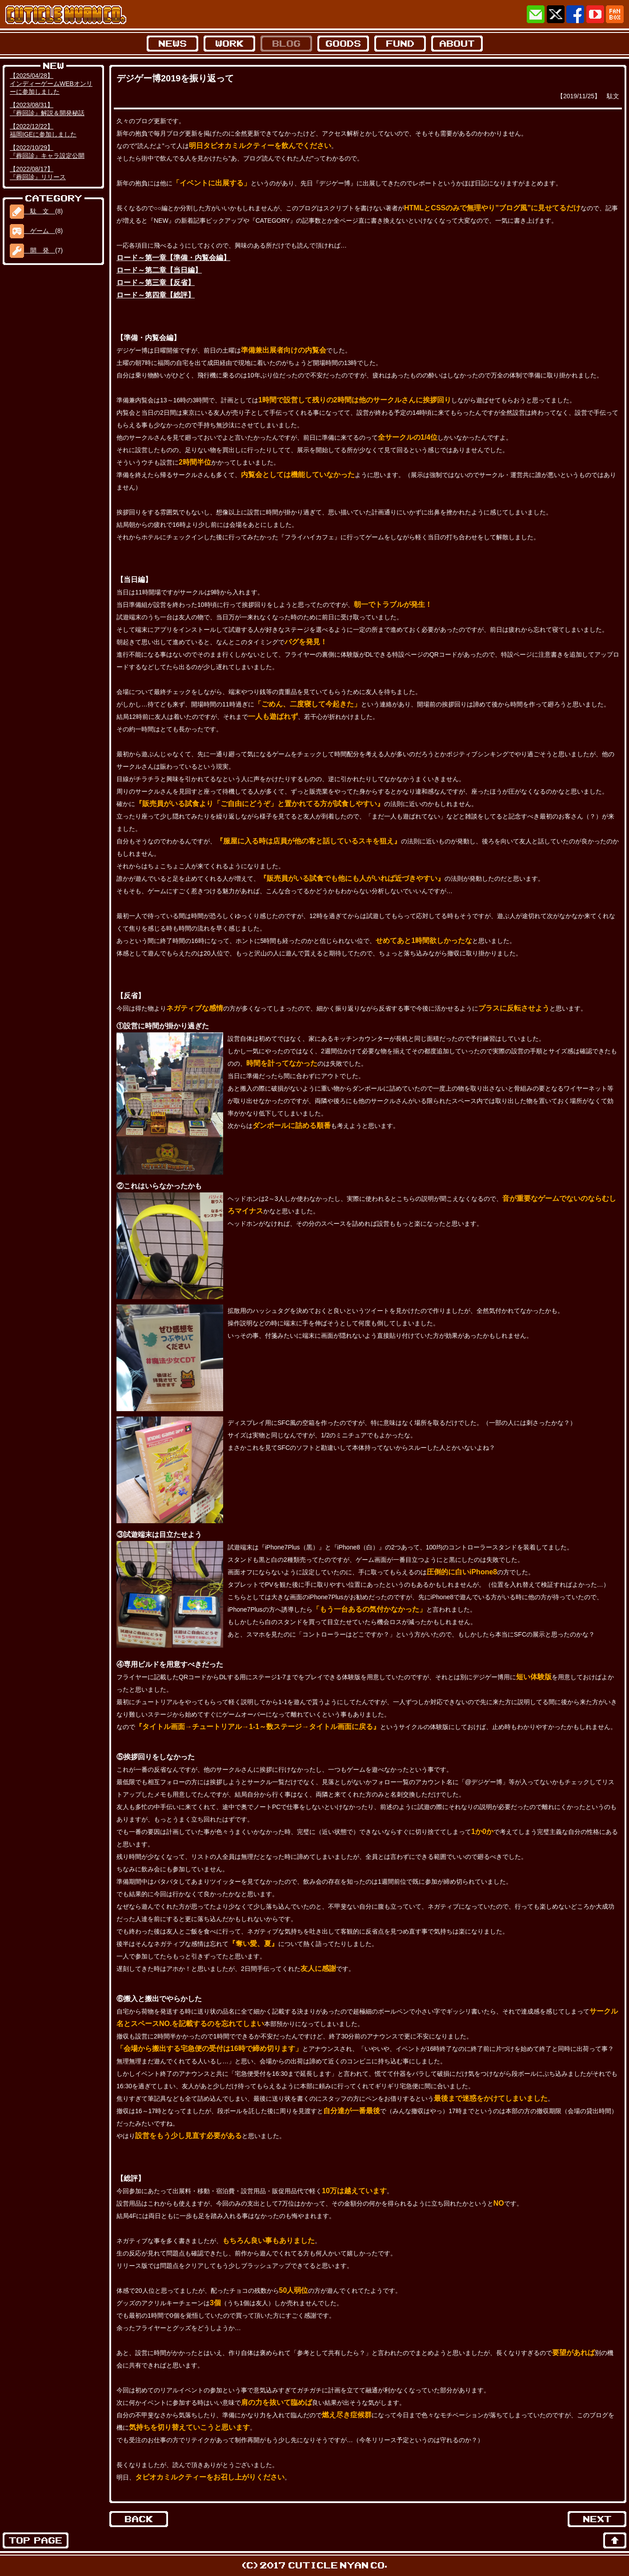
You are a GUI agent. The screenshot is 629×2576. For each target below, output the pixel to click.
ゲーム (32, 230)
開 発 (32, 250)
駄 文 (32, 211)
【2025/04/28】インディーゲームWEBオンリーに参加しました (51, 83)
